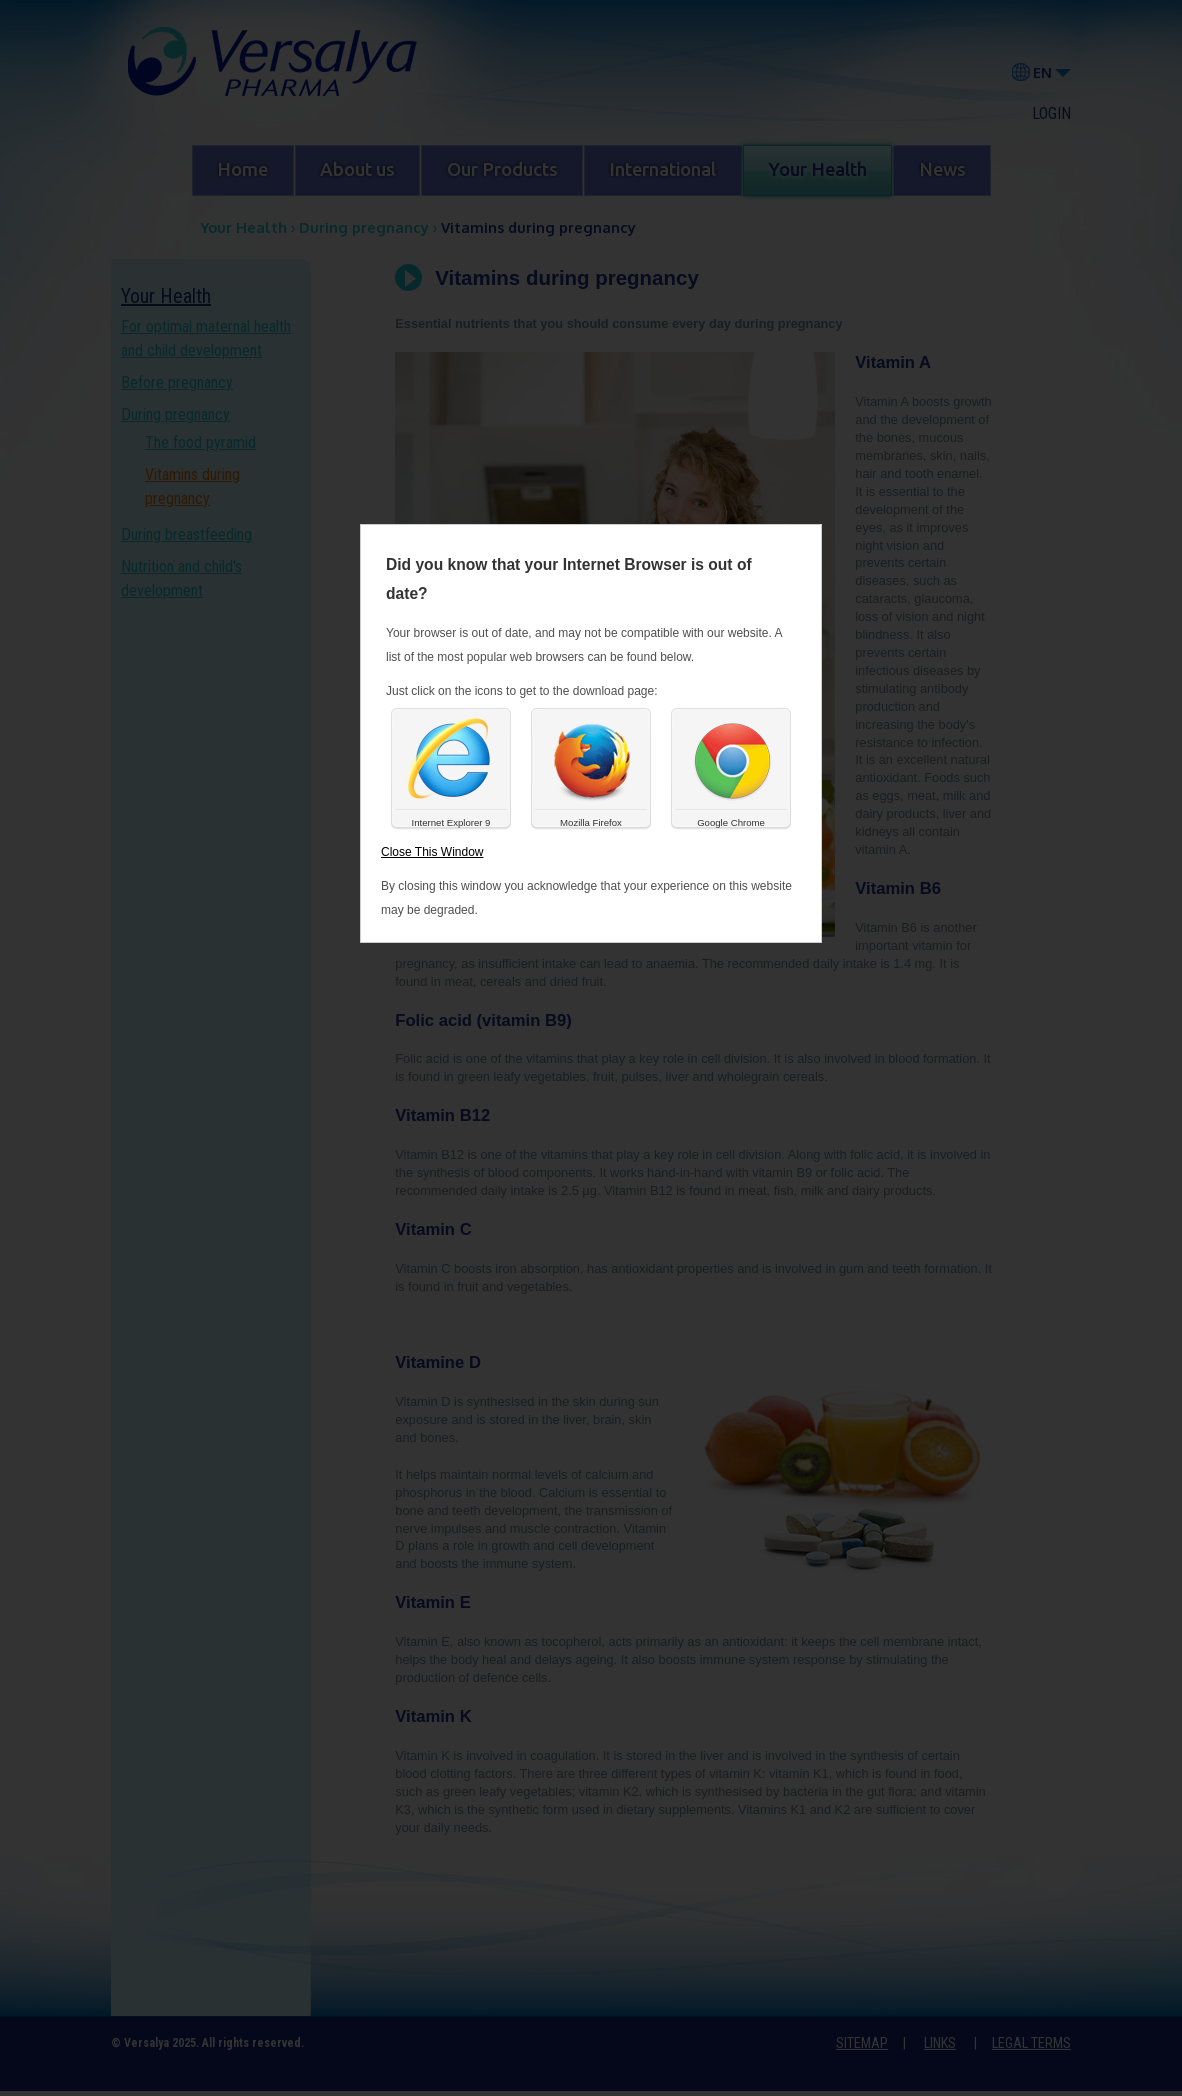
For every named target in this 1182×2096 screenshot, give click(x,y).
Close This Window (432, 852)
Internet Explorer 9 (451, 822)
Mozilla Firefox (591, 822)
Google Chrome (731, 822)
